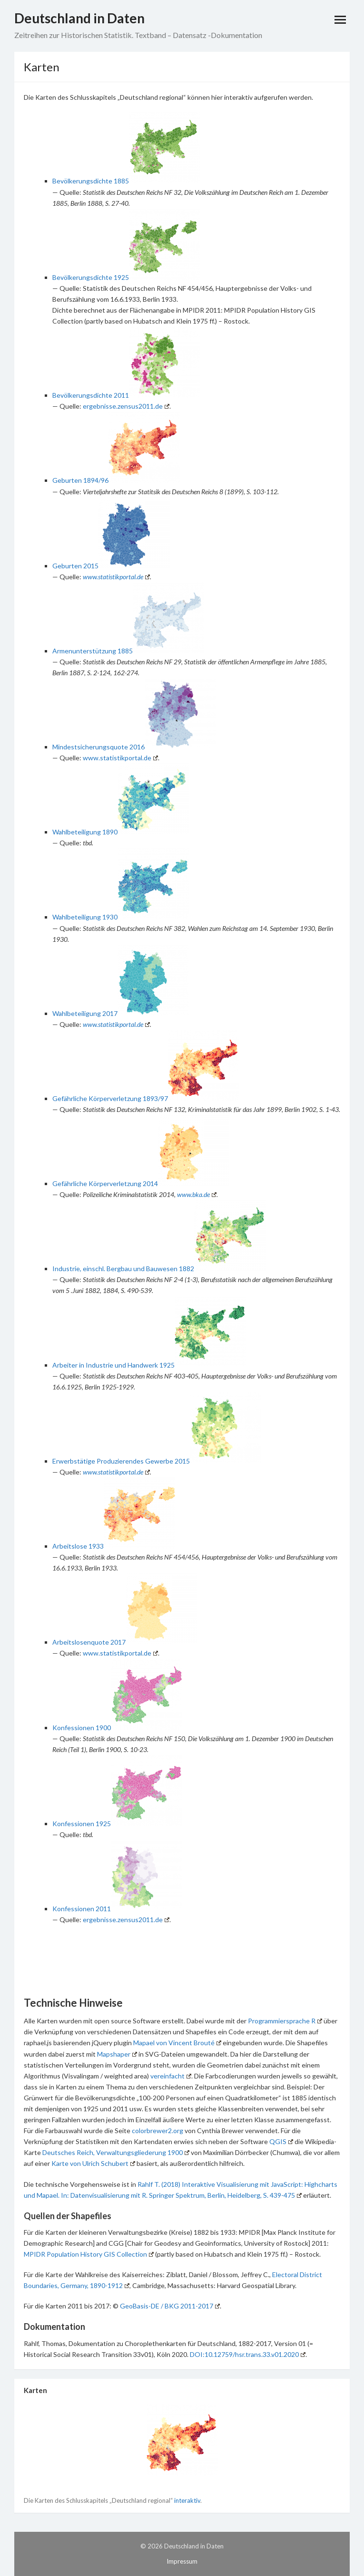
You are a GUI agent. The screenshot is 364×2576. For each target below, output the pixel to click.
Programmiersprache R (285, 2021)
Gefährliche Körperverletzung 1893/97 (110, 1098)
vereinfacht (170, 2076)
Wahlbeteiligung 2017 (85, 1013)
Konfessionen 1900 (81, 1728)
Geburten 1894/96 (80, 480)
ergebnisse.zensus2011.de (126, 406)
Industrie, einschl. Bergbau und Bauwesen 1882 (123, 1268)
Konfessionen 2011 (81, 1909)
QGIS (281, 2141)
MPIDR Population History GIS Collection (89, 2254)
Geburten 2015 (75, 566)
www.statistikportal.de (116, 577)
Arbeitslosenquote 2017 (89, 1642)
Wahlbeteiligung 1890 (85, 832)
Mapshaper (117, 2054)
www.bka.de (196, 1194)
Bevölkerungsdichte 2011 (90, 395)
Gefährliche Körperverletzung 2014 (105, 1183)
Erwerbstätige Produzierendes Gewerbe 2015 (121, 1461)
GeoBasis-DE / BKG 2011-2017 (170, 2306)
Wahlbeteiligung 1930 (85, 917)
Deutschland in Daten (79, 18)
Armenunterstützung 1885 (92, 651)
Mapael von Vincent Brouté (177, 2043)
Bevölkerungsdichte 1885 (90, 181)
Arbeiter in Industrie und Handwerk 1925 (113, 1365)
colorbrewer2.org (157, 2130)
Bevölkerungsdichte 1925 (90, 277)
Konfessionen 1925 (81, 1823)
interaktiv (187, 2500)
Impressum (182, 2561)
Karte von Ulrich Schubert (93, 2163)
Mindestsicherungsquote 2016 (98, 747)
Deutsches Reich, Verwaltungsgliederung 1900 (115, 2152)
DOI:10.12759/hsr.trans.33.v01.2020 (247, 2354)
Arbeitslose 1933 (78, 1546)
